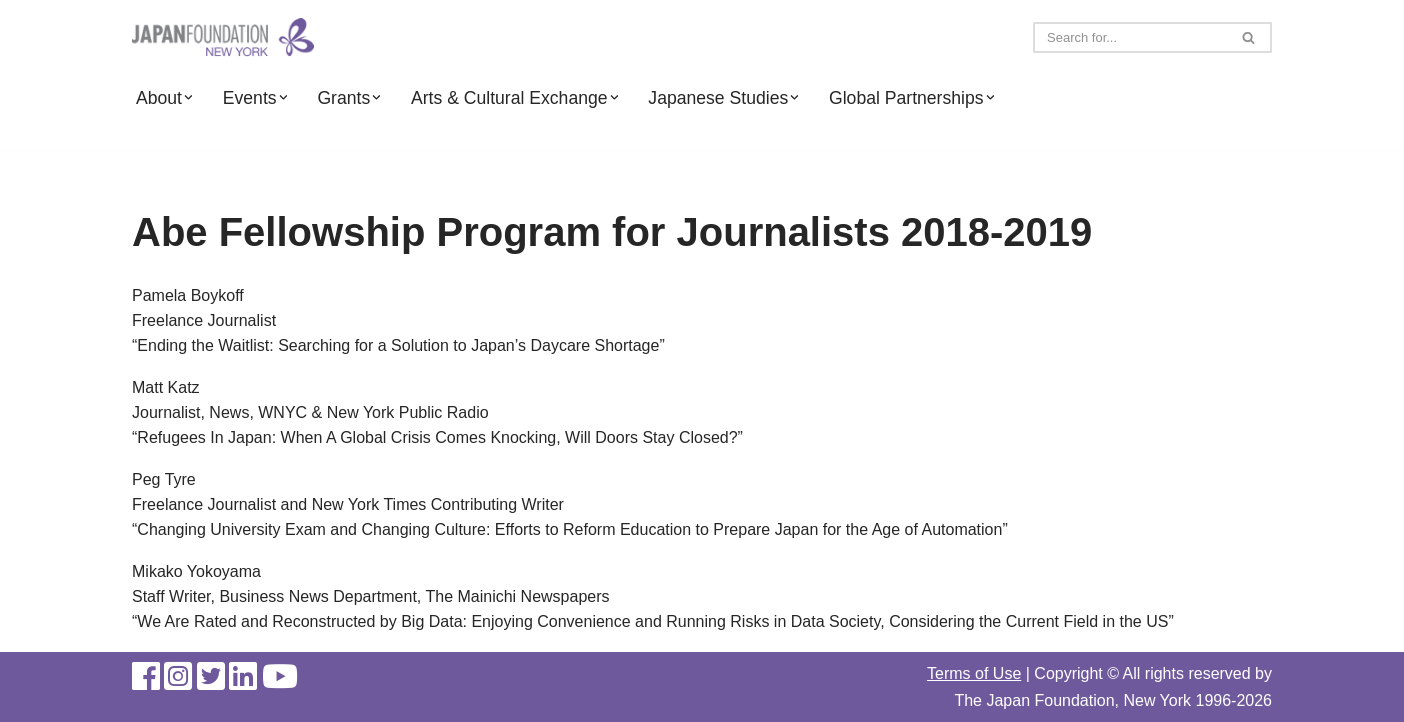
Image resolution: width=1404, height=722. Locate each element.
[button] (188, 97)
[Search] (1130, 37)
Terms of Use (974, 673)
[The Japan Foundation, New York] (223, 37)
